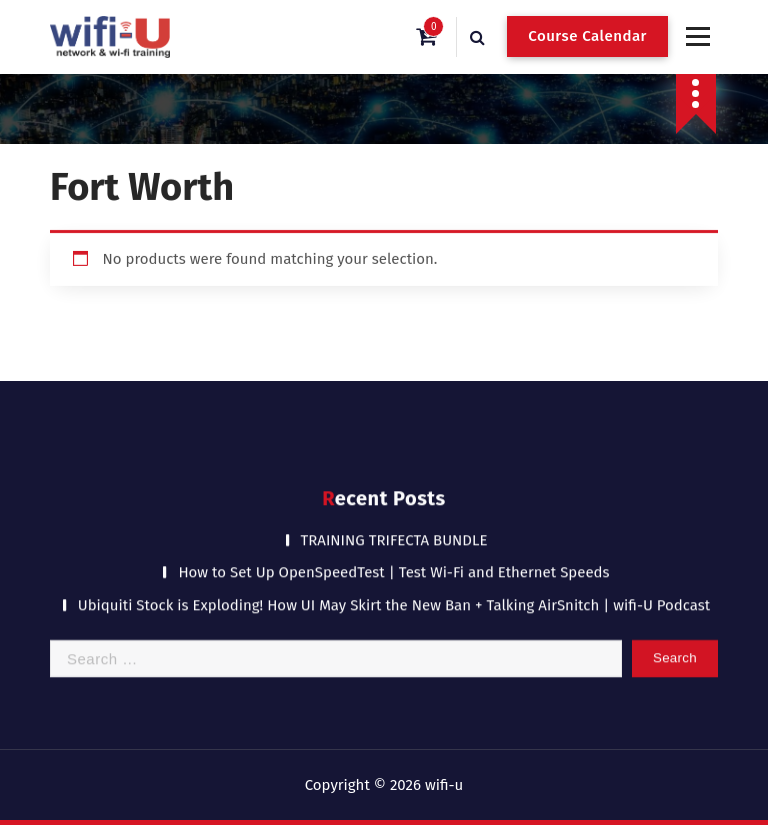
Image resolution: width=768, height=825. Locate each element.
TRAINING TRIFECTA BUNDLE (394, 531)
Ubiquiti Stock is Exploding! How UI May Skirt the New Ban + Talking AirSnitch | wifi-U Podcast (394, 596)
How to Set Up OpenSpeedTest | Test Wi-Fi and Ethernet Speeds (393, 564)
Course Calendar (587, 36)
